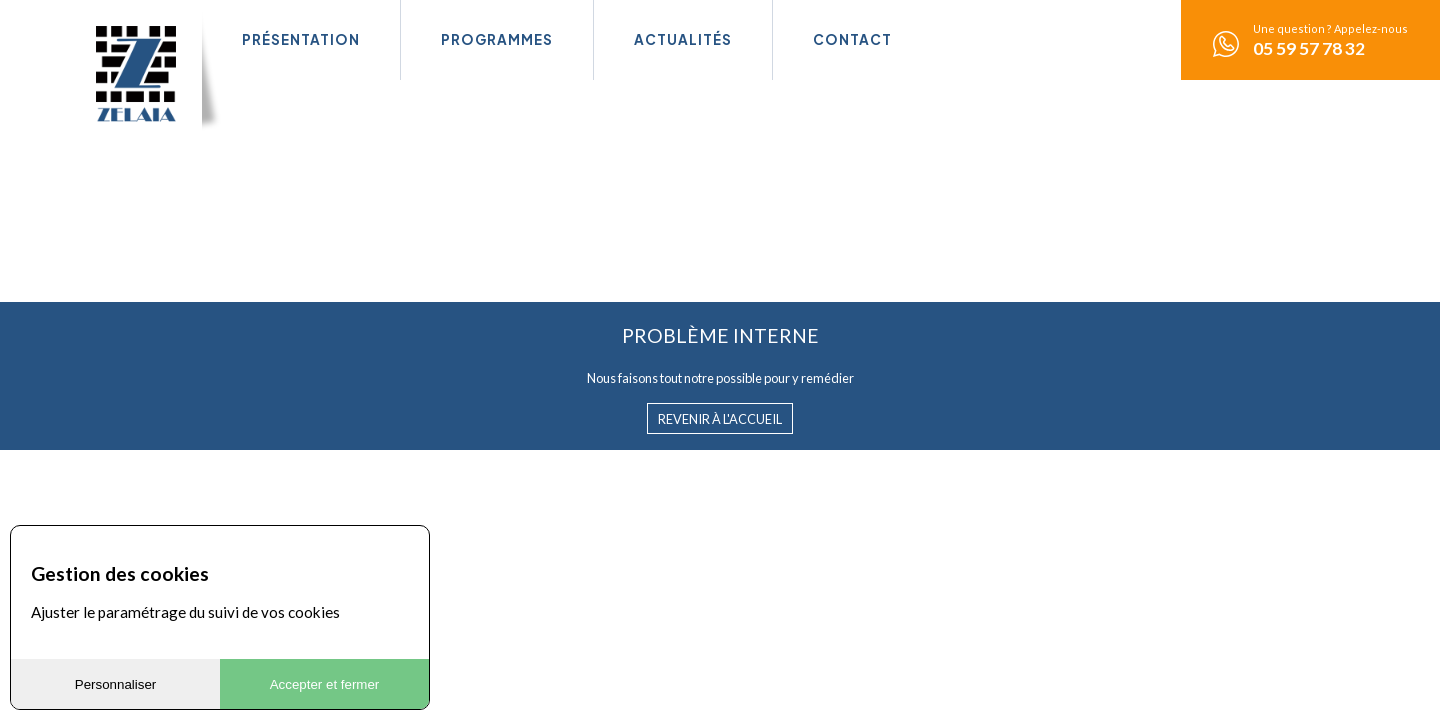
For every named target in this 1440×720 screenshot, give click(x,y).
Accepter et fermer (325, 684)
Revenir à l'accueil (720, 419)
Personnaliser (116, 684)
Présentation (301, 39)
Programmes (497, 39)
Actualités (683, 39)
